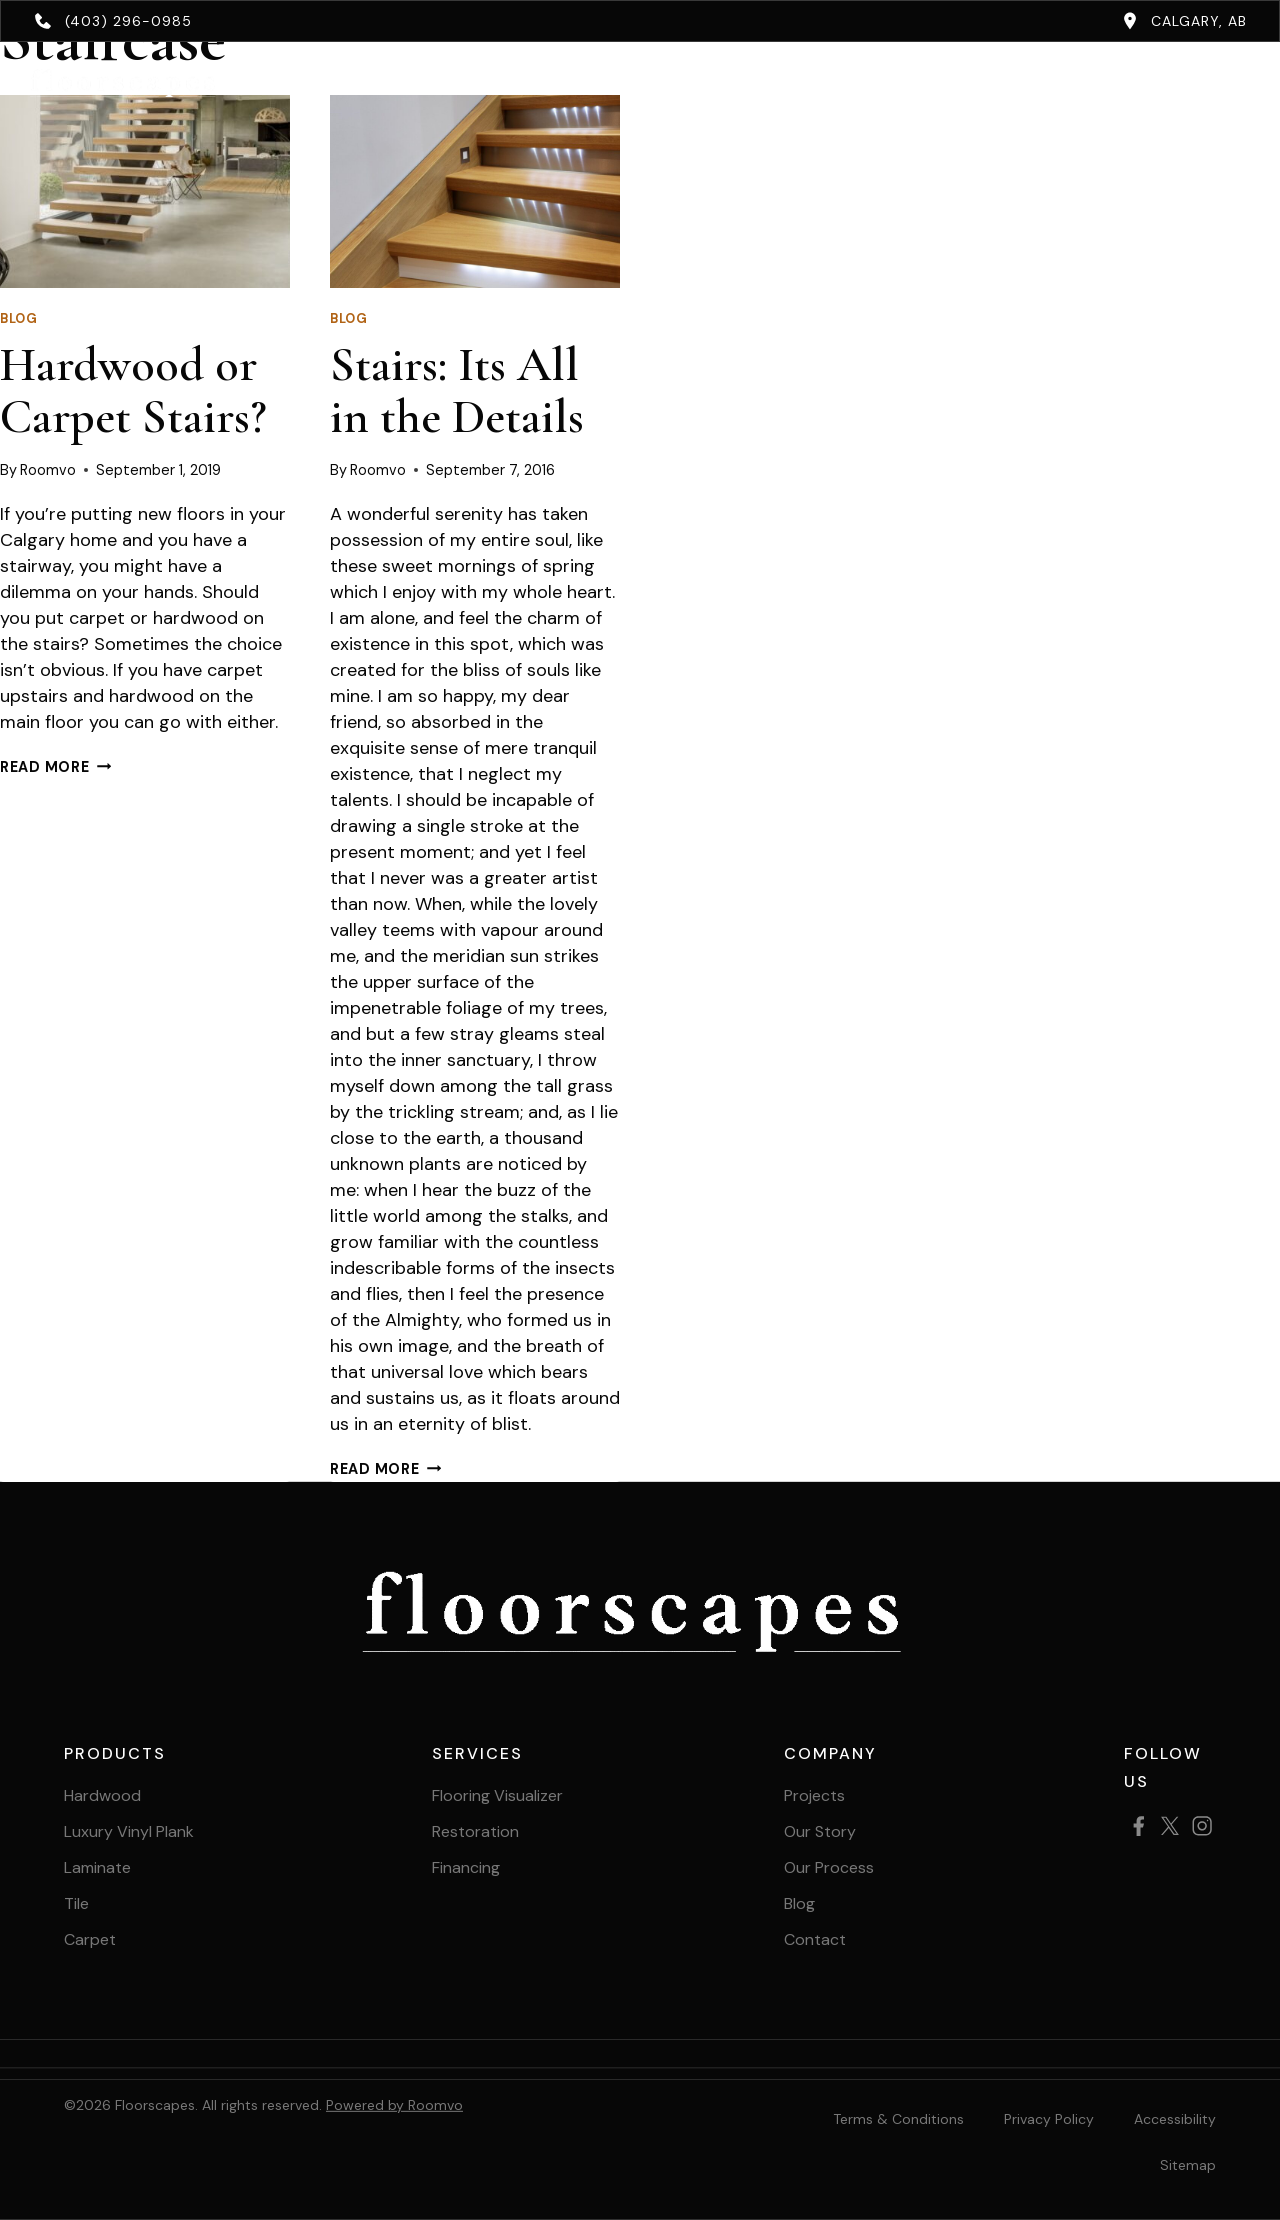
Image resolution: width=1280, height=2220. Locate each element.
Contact (946, 83)
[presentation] (145, 191)
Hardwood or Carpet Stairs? (133, 391)
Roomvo (48, 470)
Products (430, 83)
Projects (710, 83)
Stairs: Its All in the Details (457, 391)
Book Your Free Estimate (1140, 83)
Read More (55, 767)
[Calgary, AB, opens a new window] (1184, 21)
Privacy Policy (1049, 2119)
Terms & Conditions (898, 2119)
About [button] (816, 83)
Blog (19, 319)
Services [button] (572, 83)
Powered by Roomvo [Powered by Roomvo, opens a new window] (394, 2105)
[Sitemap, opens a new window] (1188, 2165)
